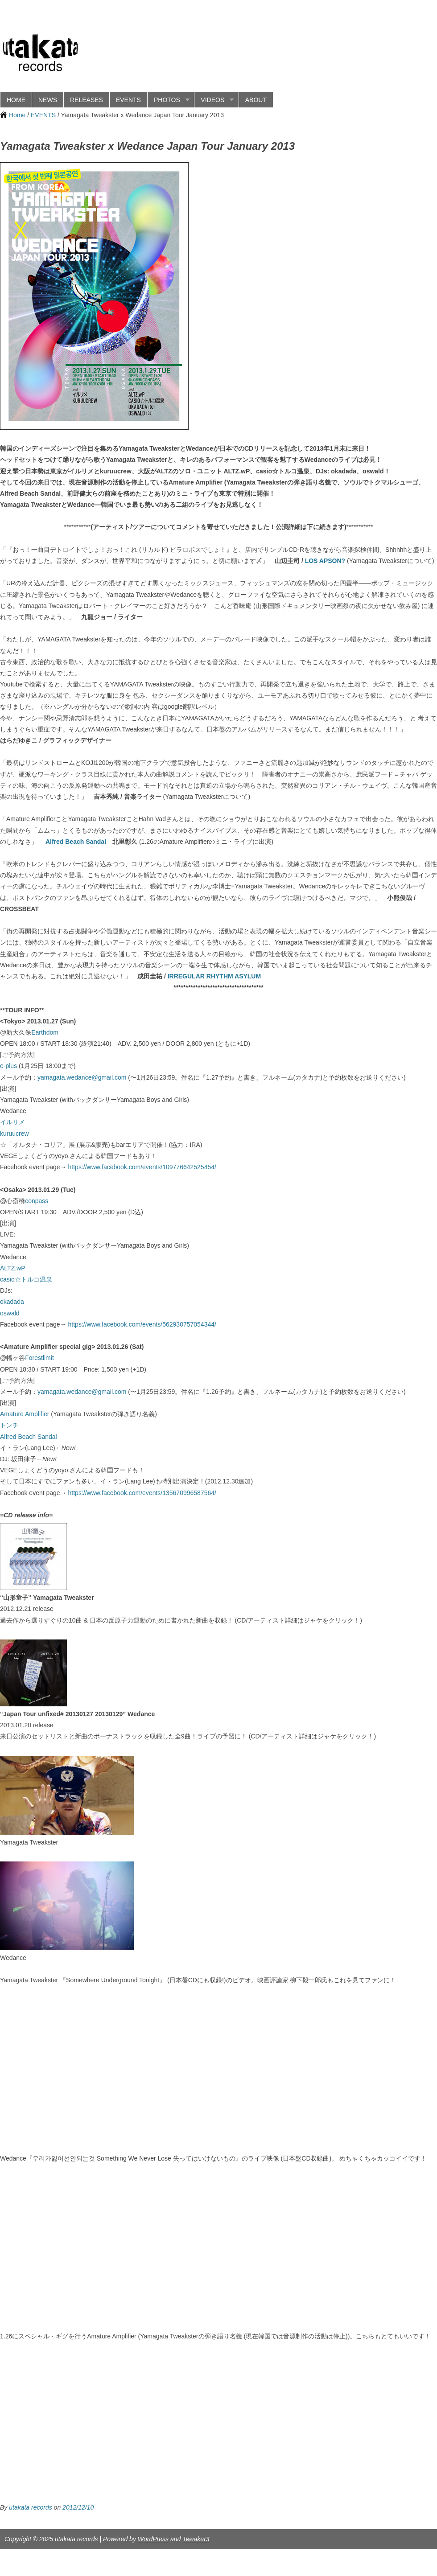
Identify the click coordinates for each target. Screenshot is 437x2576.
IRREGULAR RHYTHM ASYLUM (214, 976)
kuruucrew (14, 1133)
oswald (10, 1313)
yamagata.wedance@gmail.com (81, 1077)
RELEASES (86, 99)
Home (17, 115)
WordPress (153, 2539)
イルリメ (12, 1122)
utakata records (30, 2507)
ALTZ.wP (12, 1268)
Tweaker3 (195, 2539)
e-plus (8, 1065)
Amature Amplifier (24, 1413)
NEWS (47, 99)
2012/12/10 (78, 2507)
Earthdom (44, 1032)
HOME (16, 99)
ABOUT (256, 99)
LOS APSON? (325, 560)
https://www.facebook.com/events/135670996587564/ (142, 1492)
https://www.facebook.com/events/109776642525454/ (142, 1167)
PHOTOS (168, 100)
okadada (12, 1301)
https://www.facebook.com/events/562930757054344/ (142, 1324)
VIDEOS (214, 100)
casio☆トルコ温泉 (26, 1279)
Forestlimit (39, 1357)
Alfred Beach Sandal (75, 841)
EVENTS (128, 99)
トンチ (9, 1425)
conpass (36, 1200)
